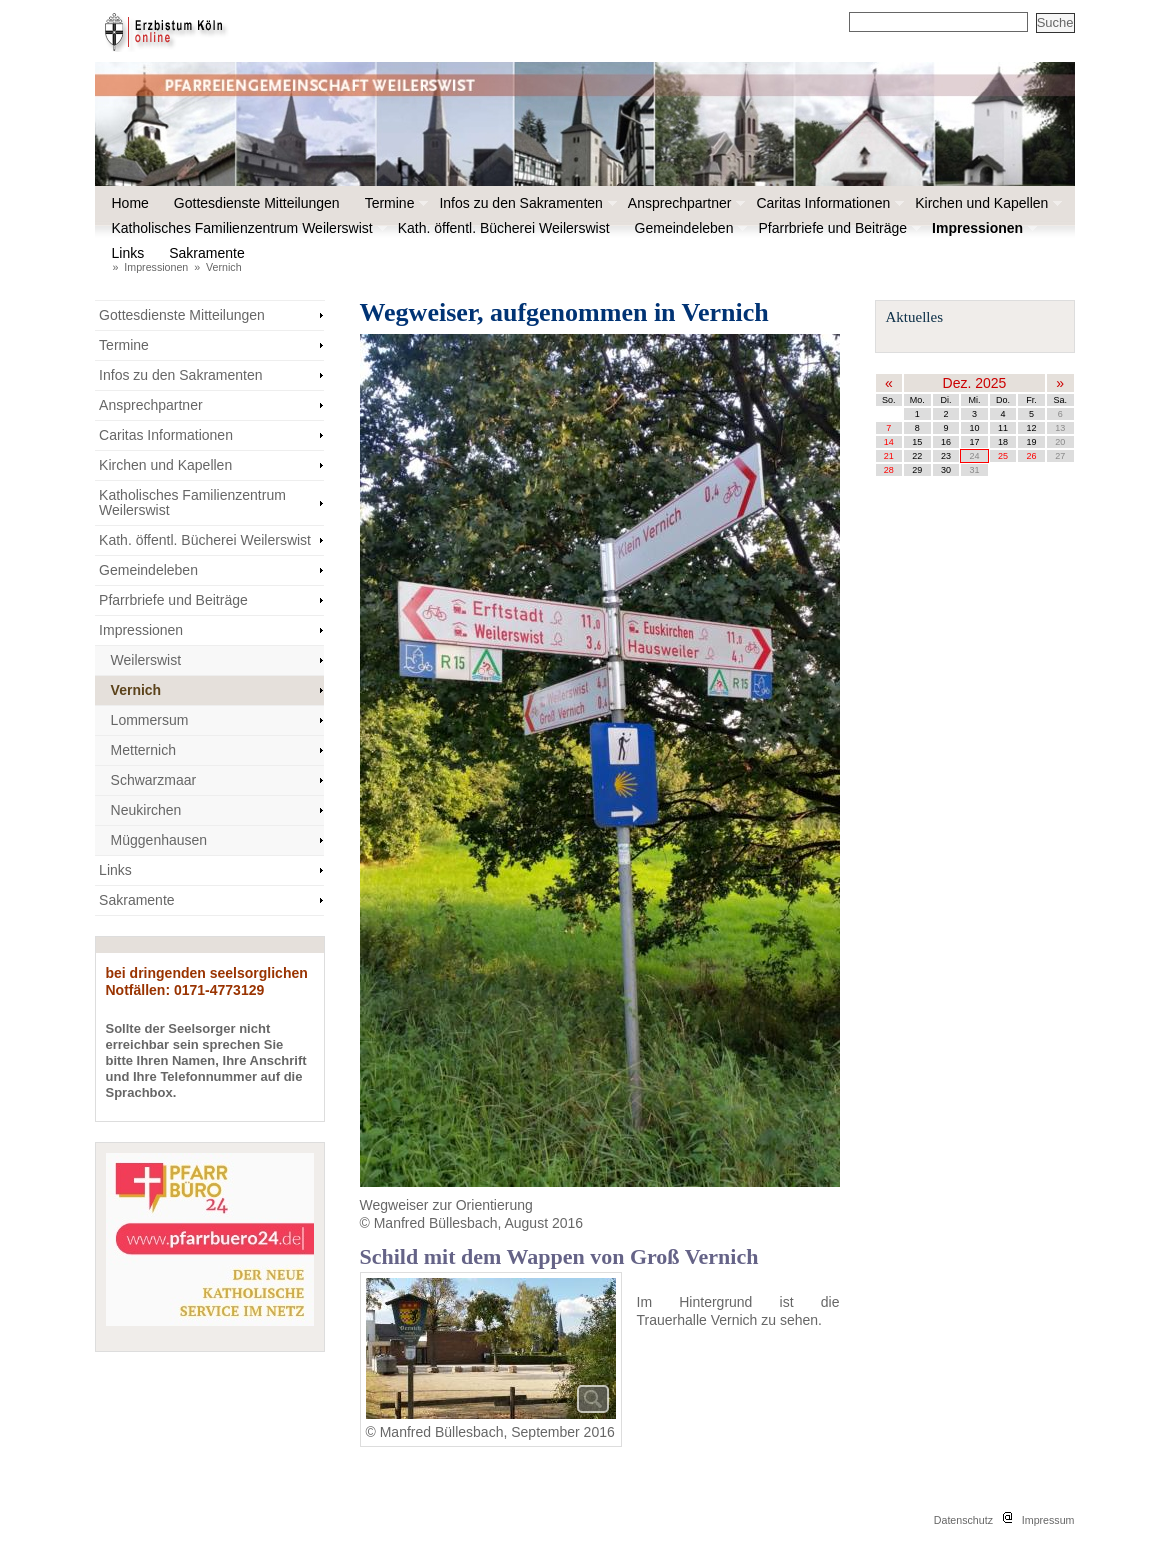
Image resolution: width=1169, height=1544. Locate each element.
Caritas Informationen (828, 203)
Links (128, 253)
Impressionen (982, 228)
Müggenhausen (159, 840)
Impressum (1048, 1520)
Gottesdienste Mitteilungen (257, 203)
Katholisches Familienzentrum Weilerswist (247, 228)
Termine (395, 203)
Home (130, 203)
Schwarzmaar (154, 780)
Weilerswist (146, 660)
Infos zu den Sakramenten (525, 203)
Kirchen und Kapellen (986, 203)
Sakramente (211, 253)
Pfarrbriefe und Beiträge (837, 228)
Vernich (224, 267)
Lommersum (150, 720)
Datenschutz (963, 1520)
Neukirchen (146, 810)
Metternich (143, 750)
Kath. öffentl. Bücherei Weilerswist (504, 228)
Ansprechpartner (685, 203)
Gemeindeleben (689, 228)
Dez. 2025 (975, 383)
